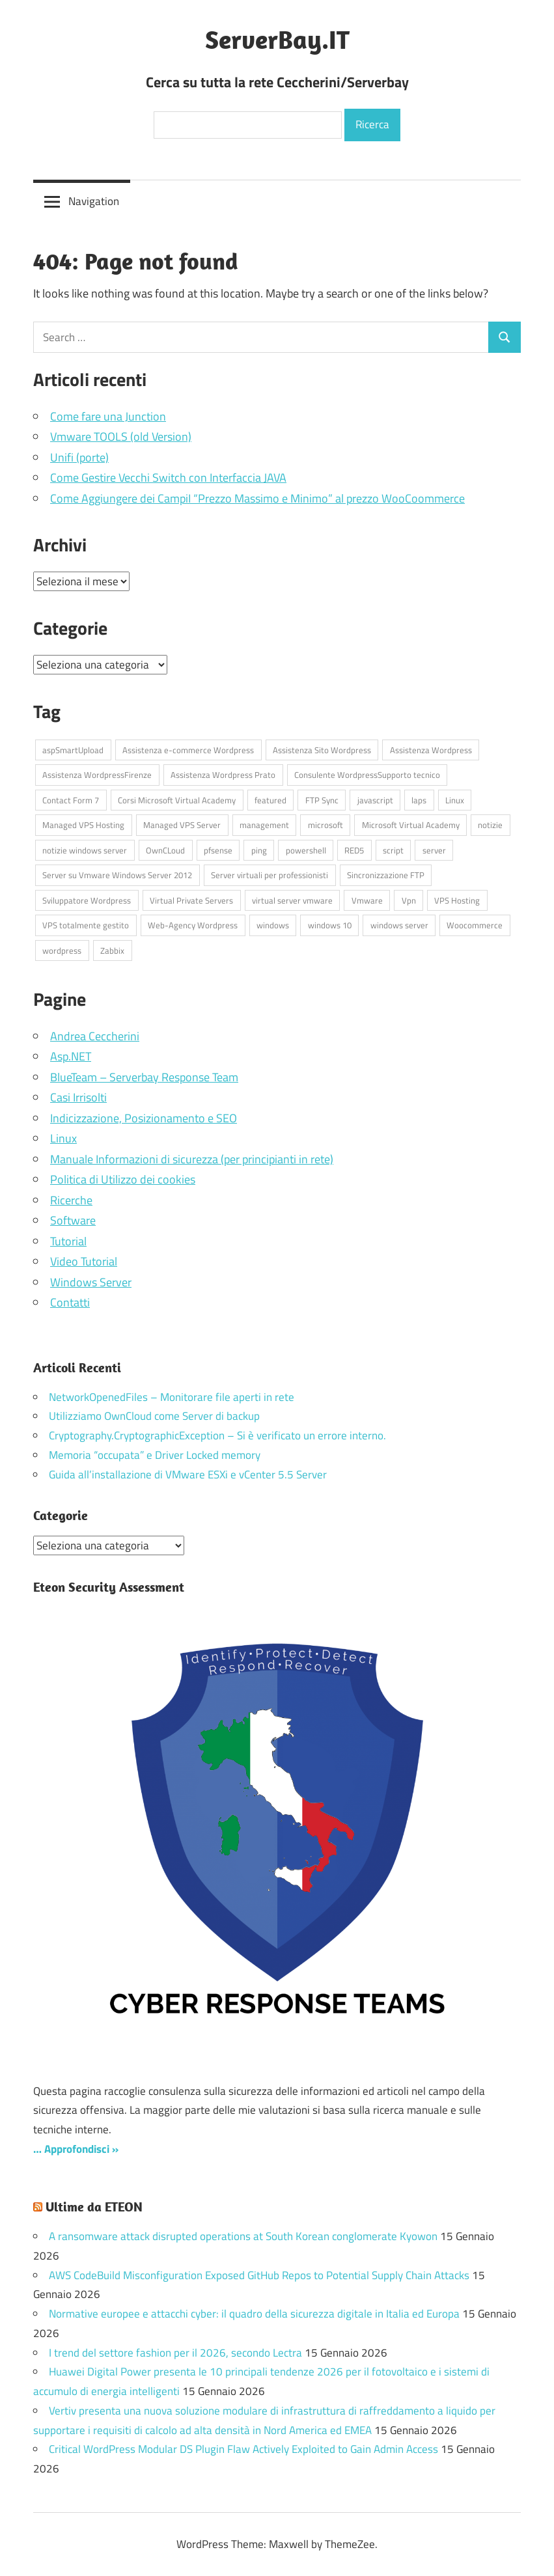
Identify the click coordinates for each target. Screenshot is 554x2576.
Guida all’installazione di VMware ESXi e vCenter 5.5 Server (188, 1474)
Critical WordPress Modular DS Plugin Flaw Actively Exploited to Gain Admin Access (243, 2449)
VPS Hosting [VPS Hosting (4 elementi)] (457, 900)
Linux (63, 1138)
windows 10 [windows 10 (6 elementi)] (330, 925)
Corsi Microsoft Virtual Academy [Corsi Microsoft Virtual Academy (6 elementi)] (177, 800)
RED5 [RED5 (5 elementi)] (354, 850)
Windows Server (91, 1282)
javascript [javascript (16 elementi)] (375, 800)
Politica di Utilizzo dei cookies (122, 1179)
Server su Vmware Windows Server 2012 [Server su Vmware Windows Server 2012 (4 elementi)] (117, 874)
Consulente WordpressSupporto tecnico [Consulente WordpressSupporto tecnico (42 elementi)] (367, 774)
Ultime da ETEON (94, 2206)
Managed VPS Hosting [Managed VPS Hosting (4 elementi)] (83, 824)
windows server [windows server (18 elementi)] (399, 925)
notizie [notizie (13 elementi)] (490, 824)
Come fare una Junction (108, 416)
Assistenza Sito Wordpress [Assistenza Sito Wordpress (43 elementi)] (322, 749)
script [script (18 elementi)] (393, 850)
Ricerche (71, 1200)
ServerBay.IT (277, 39)
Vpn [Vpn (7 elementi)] (409, 900)
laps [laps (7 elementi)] (418, 800)
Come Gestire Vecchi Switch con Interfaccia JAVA (168, 477)
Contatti (70, 1302)
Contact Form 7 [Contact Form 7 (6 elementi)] (70, 800)
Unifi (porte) (79, 457)
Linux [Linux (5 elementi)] (454, 800)
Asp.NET (70, 1056)
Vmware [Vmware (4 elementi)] (367, 900)
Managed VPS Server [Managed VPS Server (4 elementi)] (182, 824)
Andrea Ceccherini (94, 1036)
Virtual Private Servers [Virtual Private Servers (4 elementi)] (191, 900)
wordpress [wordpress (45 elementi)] (61, 950)
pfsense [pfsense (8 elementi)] (218, 850)
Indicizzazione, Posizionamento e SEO (143, 1118)
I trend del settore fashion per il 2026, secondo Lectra (175, 2352)
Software (73, 1220)
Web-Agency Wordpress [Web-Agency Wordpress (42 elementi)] (193, 925)
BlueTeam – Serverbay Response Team (144, 1077)
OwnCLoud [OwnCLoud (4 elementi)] (165, 850)
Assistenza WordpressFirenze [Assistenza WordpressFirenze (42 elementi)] (97, 774)
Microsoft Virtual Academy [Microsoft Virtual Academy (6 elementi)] (411, 824)
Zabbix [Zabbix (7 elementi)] (112, 950)
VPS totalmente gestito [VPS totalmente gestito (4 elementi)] (85, 925)
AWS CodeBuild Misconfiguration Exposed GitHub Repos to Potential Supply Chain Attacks (259, 2274)
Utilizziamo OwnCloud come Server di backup (154, 1415)
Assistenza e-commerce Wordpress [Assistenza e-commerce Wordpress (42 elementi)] (188, 749)
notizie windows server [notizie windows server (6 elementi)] (84, 850)
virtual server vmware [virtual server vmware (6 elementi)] (292, 900)
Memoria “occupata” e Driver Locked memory (154, 1455)
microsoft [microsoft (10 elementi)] (325, 824)
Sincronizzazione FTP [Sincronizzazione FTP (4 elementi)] (385, 874)
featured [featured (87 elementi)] (270, 800)
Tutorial (68, 1241)
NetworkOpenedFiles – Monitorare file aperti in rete (171, 1397)
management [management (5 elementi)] (264, 824)
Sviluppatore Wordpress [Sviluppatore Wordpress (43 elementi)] (86, 900)
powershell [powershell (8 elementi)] (306, 850)
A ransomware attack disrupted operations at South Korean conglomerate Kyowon (243, 2236)
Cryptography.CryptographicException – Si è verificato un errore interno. (217, 1435)
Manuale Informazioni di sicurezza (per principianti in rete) (191, 1159)
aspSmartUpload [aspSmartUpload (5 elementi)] (73, 749)
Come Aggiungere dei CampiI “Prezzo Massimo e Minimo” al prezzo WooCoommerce (257, 498)
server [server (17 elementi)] (434, 850)
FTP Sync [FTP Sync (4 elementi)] (322, 800)
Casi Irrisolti (78, 1097)
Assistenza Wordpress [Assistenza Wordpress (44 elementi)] (431, 749)
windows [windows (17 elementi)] (272, 925)
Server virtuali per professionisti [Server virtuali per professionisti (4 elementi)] (269, 874)
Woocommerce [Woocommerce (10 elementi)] (475, 925)
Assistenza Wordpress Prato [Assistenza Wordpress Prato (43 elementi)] (223, 774)
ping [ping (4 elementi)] (259, 850)
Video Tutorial (83, 1261)
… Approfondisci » (75, 2148)
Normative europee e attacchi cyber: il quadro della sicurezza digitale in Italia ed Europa (254, 2313)
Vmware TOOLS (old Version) (120, 436)
